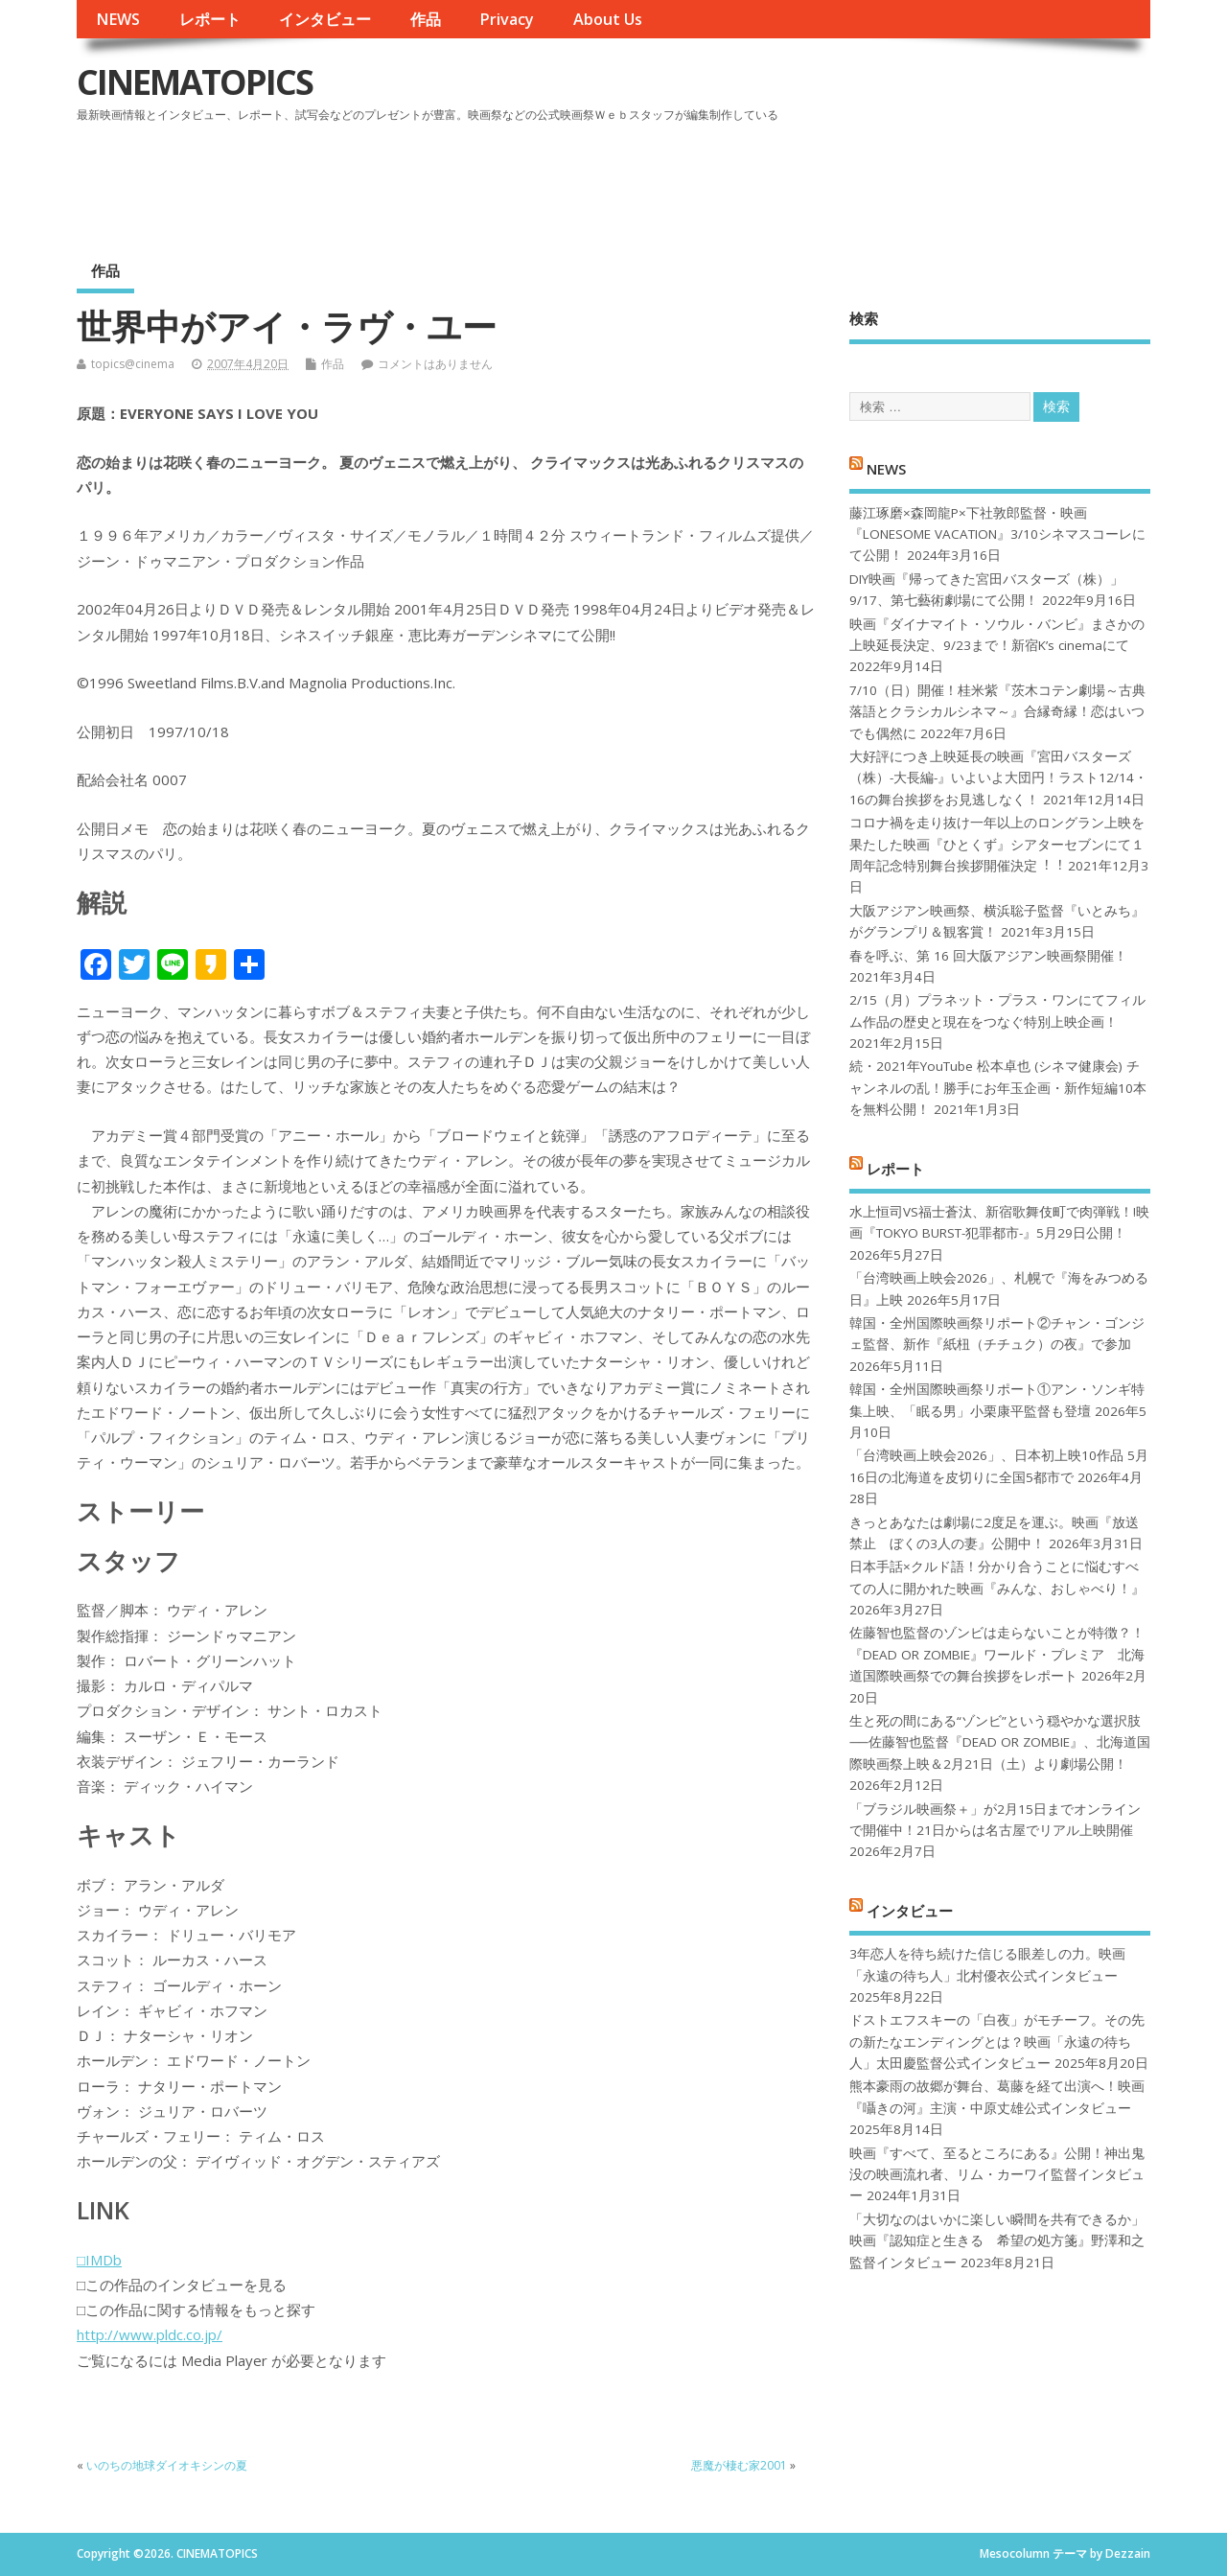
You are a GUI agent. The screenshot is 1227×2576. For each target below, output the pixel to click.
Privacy (506, 19)
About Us (607, 19)
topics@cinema (132, 364)
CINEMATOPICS (195, 81)
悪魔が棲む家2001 (739, 2465)
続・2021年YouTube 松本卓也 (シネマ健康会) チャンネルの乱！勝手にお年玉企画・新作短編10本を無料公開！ (997, 1087)
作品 (425, 19)
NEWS (118, 19)
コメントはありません (435, 364)
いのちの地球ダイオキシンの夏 (166, 2465)
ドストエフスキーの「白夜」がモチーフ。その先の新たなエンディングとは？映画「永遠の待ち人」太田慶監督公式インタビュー (997, 2041)
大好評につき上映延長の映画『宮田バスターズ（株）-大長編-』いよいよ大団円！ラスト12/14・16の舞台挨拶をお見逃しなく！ (998, 778)
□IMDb (99, 2259)
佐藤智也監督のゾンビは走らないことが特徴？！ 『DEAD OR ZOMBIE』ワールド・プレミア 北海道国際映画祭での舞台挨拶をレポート (997, 1654)
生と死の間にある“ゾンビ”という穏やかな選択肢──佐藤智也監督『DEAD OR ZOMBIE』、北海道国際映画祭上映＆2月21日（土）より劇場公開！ (999, 1742)
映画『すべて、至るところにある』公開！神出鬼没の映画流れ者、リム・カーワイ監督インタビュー (997, 2175)
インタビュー (325, 19)
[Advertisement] (785, 181)
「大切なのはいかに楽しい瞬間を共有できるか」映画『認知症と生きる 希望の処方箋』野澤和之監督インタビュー (997, 2241)
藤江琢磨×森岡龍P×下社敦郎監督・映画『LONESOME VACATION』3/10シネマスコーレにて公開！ (997, 534)
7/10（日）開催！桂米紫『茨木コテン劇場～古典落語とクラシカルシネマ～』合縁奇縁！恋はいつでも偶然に (997, 712)
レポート (210, 19)
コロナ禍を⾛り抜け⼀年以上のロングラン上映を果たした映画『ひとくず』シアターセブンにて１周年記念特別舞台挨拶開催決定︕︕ (997, 844)
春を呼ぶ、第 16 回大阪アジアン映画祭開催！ (988, 955)
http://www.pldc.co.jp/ (149, 2334)
